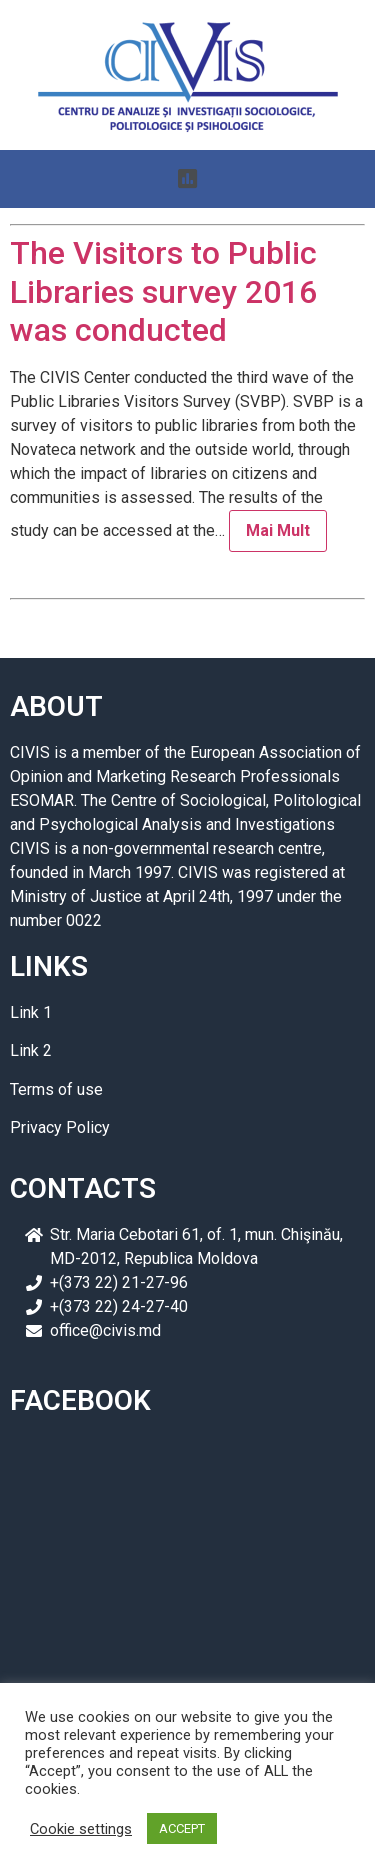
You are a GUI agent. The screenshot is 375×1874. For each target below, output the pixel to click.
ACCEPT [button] (182, 1828)
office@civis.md (105, 1330)
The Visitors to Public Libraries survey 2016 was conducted (163, 291)
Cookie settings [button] (81, 1829)
